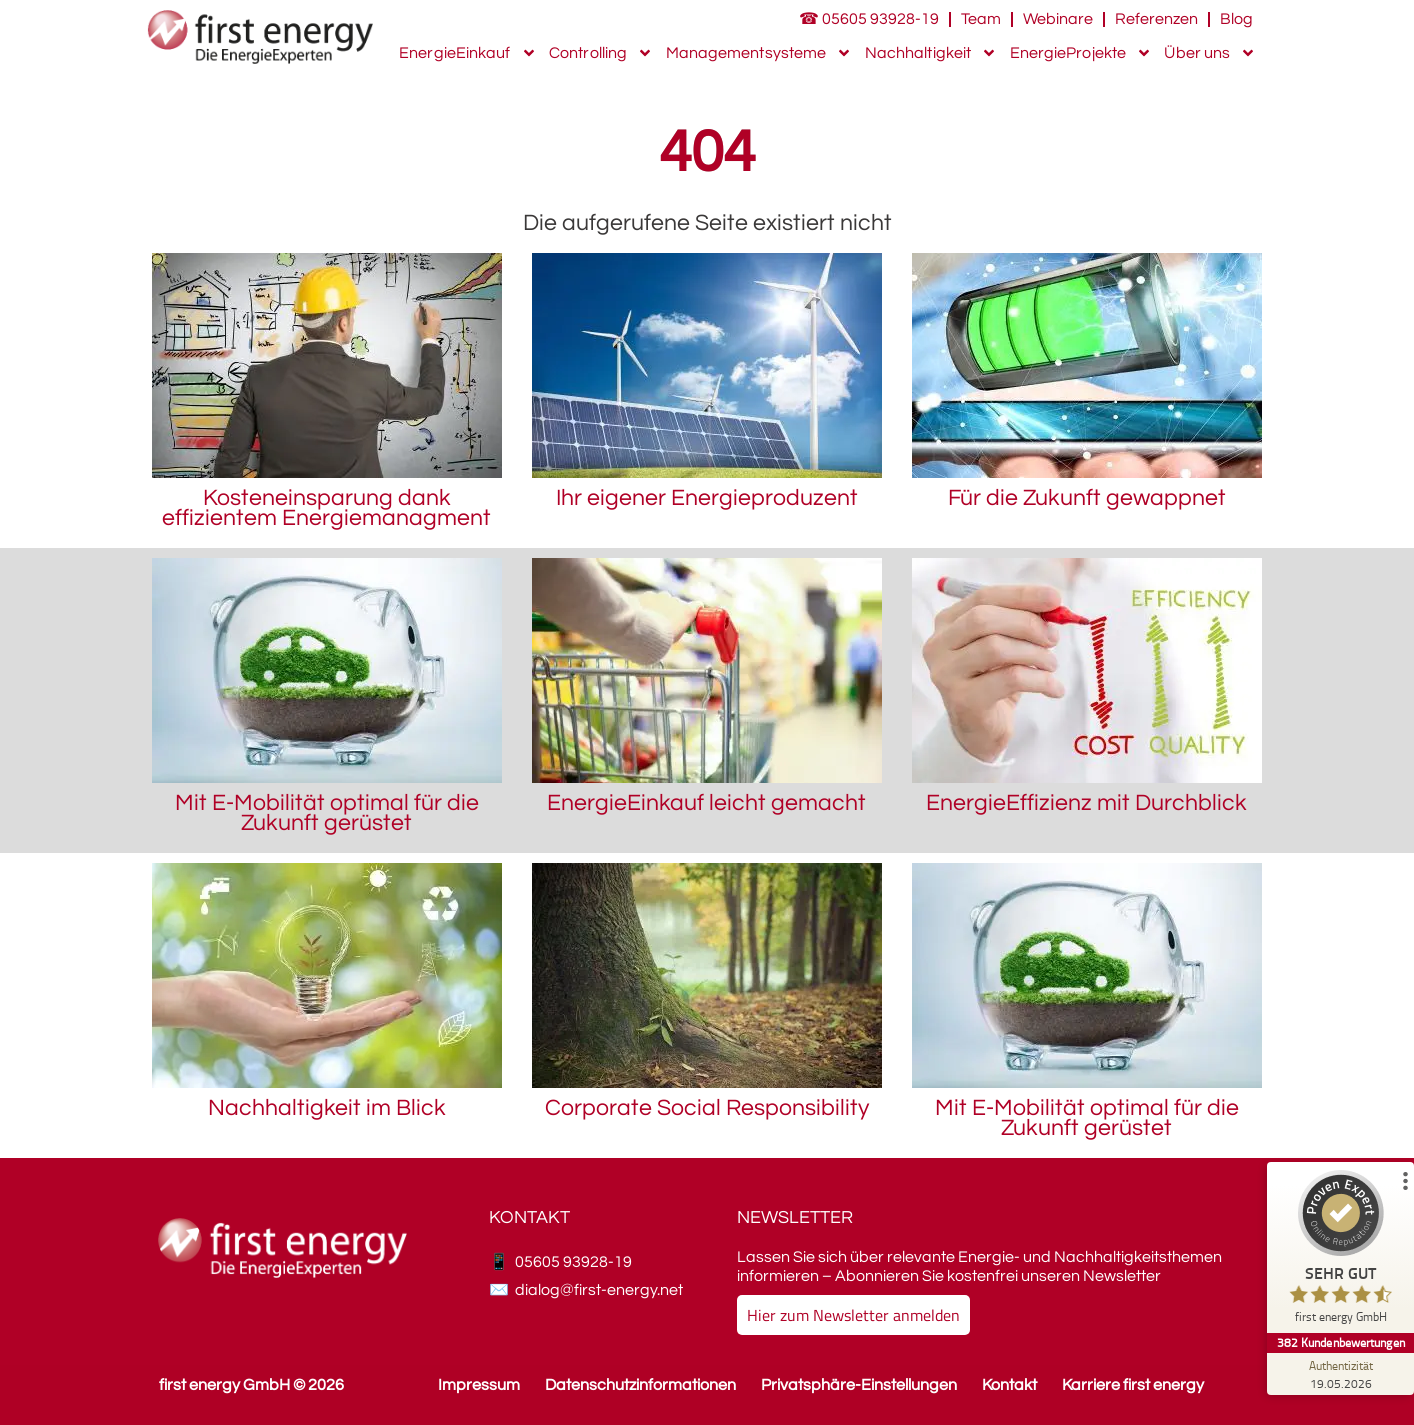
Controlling (601, 53)
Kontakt (1009, 1385)
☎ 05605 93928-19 (869, 19)
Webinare (1058, 19)
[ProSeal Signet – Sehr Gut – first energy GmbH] (1339, 1251)
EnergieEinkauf (467, 53)
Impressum (479, 1385)
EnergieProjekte (1081, 53)
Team (981, 19)
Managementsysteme (759, 53)
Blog (1236, 19)
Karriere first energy (1133, 1385)
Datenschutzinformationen (640, 1385)
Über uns (1210, 53)
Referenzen (1156, 19)
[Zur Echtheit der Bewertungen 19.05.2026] (1339, 1374)
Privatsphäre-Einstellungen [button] (859, 1385)
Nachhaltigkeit (931, 53)
